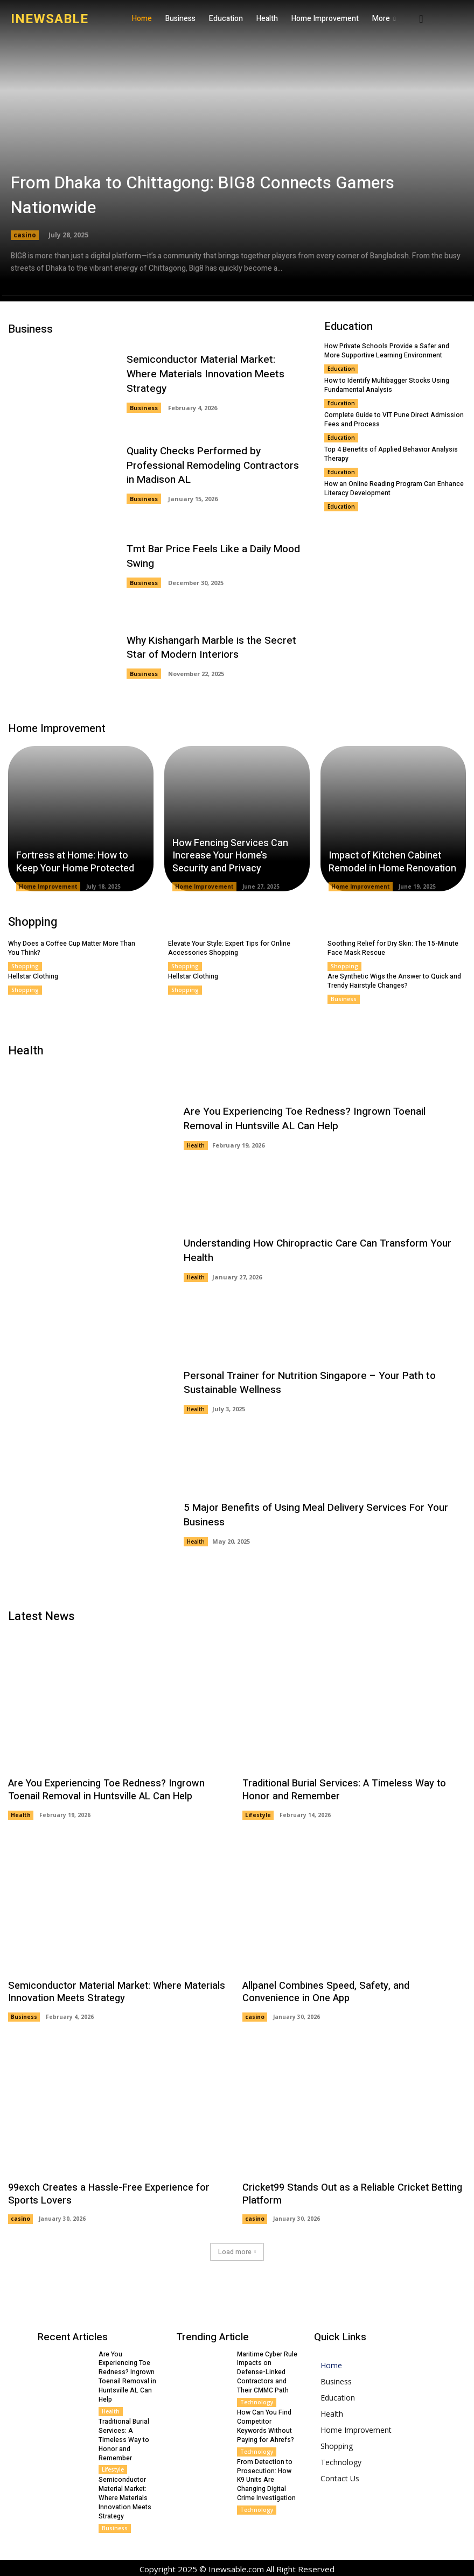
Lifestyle (258, 1814)
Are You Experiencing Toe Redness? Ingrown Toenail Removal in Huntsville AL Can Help (325, 1118)
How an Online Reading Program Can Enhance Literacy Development (394, 487)
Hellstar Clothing (33, 976)
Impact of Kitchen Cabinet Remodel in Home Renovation (392, 861)
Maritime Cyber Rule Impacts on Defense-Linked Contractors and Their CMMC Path (267, 2371)
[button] (421, 19)
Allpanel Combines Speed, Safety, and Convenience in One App (353, 1990)
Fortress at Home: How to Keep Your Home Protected (75, 861)
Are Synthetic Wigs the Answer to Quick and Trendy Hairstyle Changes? (394, 981)
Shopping (25, 966)
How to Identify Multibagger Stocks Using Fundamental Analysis (386, 385)
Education (341, 368)
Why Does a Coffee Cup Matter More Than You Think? (71, 948)
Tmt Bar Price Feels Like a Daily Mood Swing (213, 557)
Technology (256, 2400)
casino (24, 235)
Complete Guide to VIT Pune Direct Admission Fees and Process (394, 419)
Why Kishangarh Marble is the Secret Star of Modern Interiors (211, 648)
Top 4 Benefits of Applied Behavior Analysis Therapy (390, 453)
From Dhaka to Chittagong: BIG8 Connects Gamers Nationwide (205, 196)
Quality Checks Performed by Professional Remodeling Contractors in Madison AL (212, 465)
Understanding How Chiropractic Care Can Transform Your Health (317, 1250)
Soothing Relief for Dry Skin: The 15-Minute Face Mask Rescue (392, 948)
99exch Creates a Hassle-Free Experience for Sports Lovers (107, 2192)
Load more (237, 2250)
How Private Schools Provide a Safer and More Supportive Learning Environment (386, 350)
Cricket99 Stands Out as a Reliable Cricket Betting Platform (349, 2192)
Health (196, 1145)
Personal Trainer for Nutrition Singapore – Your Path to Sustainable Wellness (309, 1382)
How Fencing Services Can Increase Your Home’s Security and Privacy (230, 856)
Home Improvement (48, 886)
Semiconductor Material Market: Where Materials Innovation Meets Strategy (216, 374)
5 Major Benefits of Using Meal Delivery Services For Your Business (316, 1514)
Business (144, 400)
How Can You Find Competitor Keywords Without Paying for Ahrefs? (265, 2424)
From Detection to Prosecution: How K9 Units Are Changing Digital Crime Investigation (266, 2478)
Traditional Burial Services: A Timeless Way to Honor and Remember (342, 1789)
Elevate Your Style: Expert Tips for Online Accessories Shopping (229, 948)
